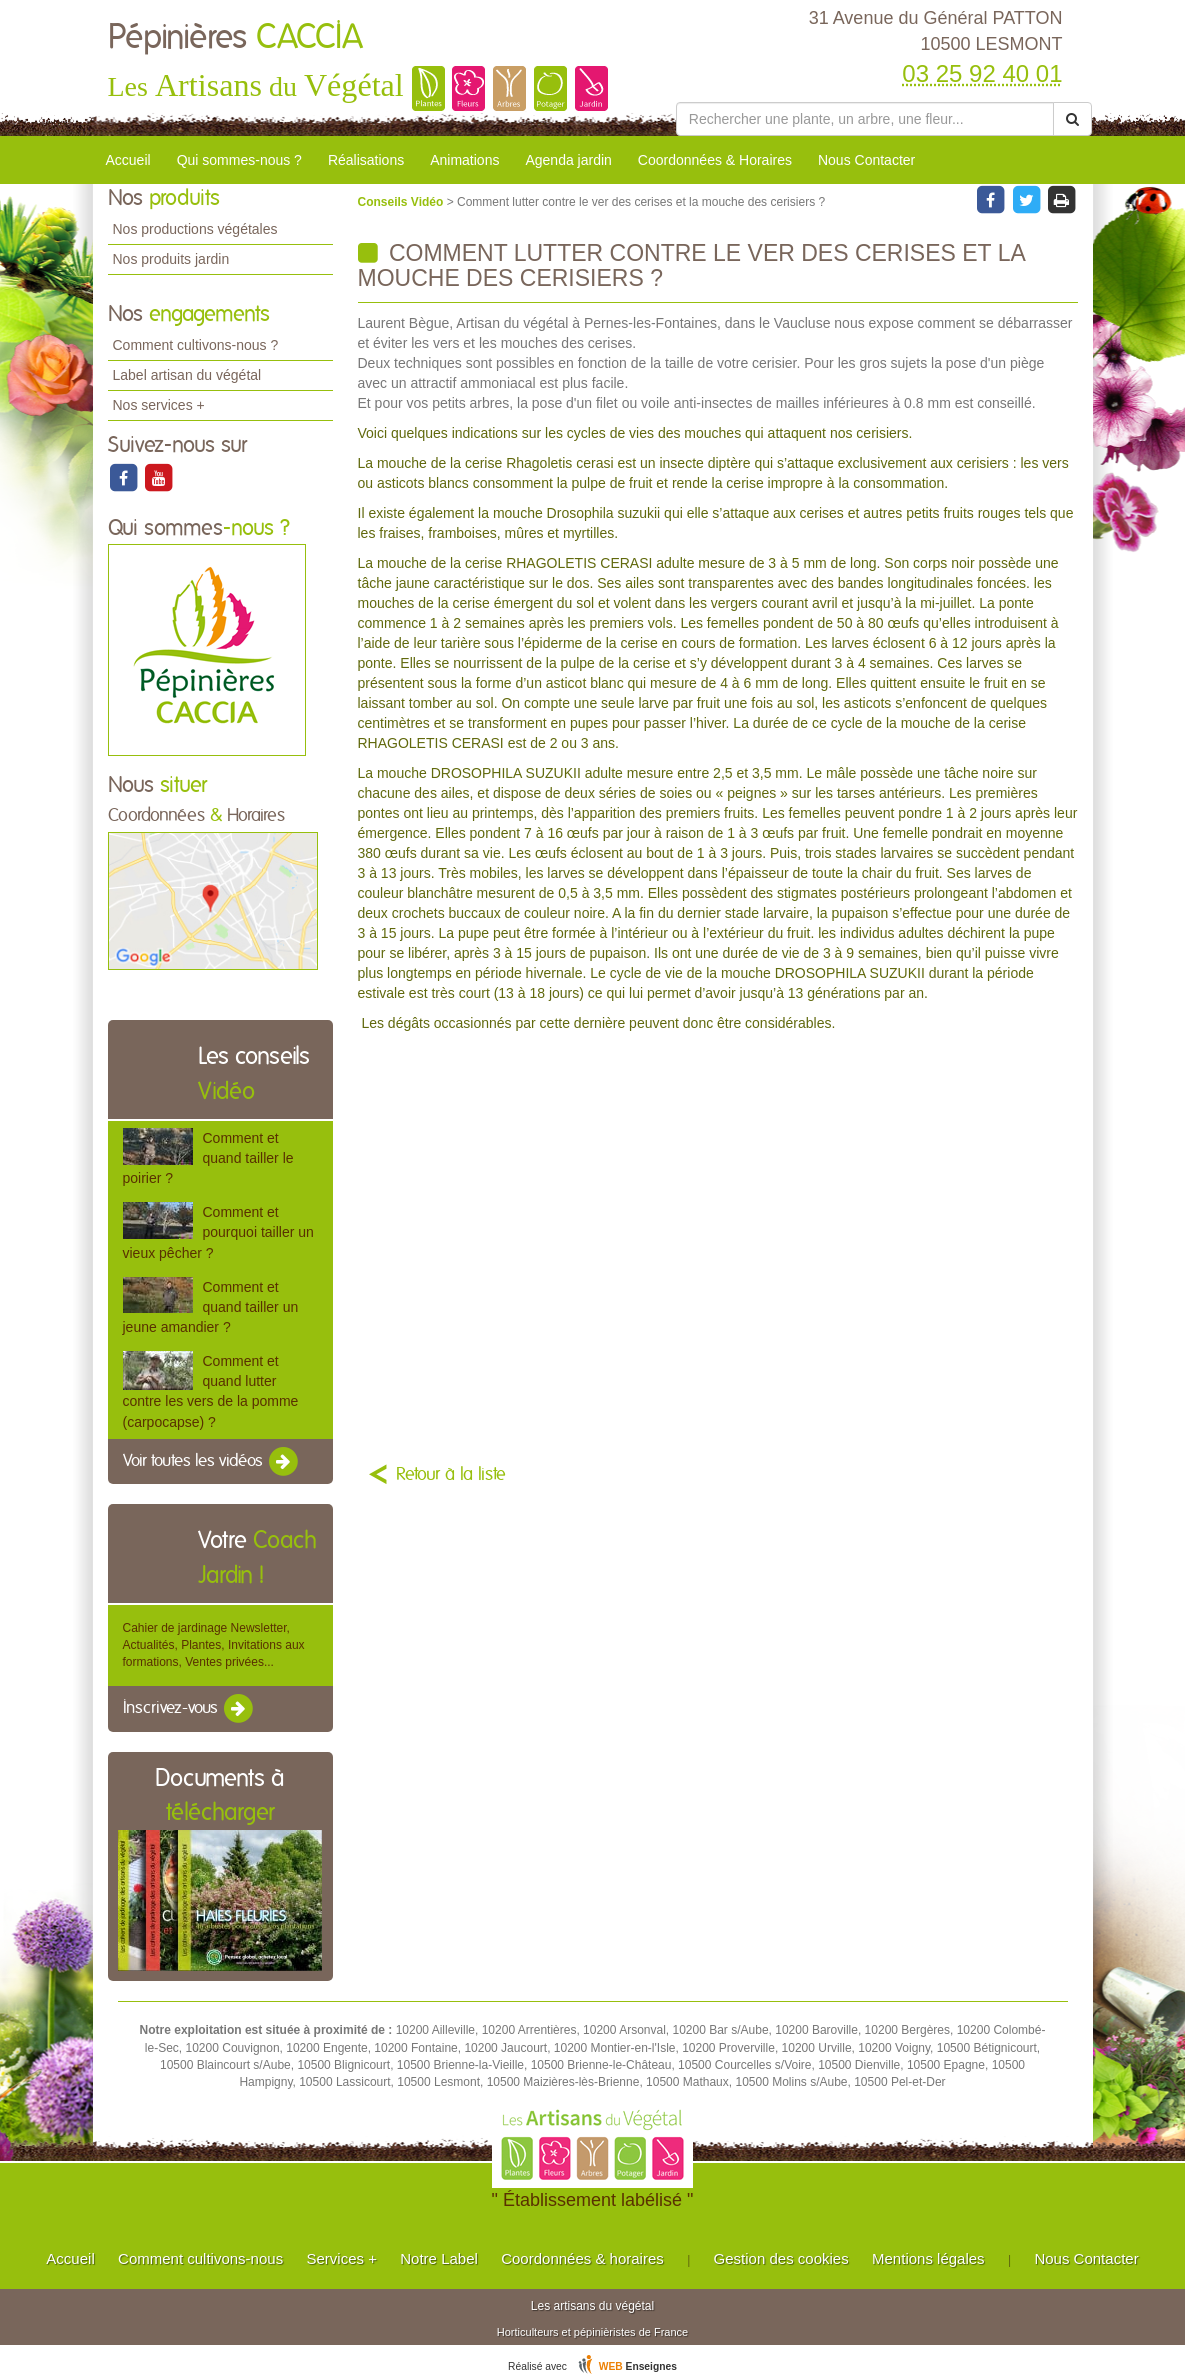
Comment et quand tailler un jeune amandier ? (211, 1307)
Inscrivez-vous (189, 1709)
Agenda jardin (568, 160)
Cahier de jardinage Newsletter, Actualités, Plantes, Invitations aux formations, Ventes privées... (214, 1645)
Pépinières (235, 38)
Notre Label (439, 2258)
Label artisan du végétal (187, 375)
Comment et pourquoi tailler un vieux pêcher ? (218, 1232)
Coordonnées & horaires (582, 2258)
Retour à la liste (451, 1475)
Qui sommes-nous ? (239, 160)
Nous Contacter (866, 160)
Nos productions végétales (195, 229)
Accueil (128, 160)
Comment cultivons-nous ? (196, 345)
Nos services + (159, 405)
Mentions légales (928, 2258)
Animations (464, 160)
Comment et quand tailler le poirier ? (208, 1158)
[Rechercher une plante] (865, 119)
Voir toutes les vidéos (212, 1462)
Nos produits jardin (171, 259)
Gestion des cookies (781, 2258)
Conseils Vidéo (402, 202)
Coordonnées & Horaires (715, 160)
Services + (341, 2258)
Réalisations (366, 160)
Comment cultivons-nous (200, 2258)
